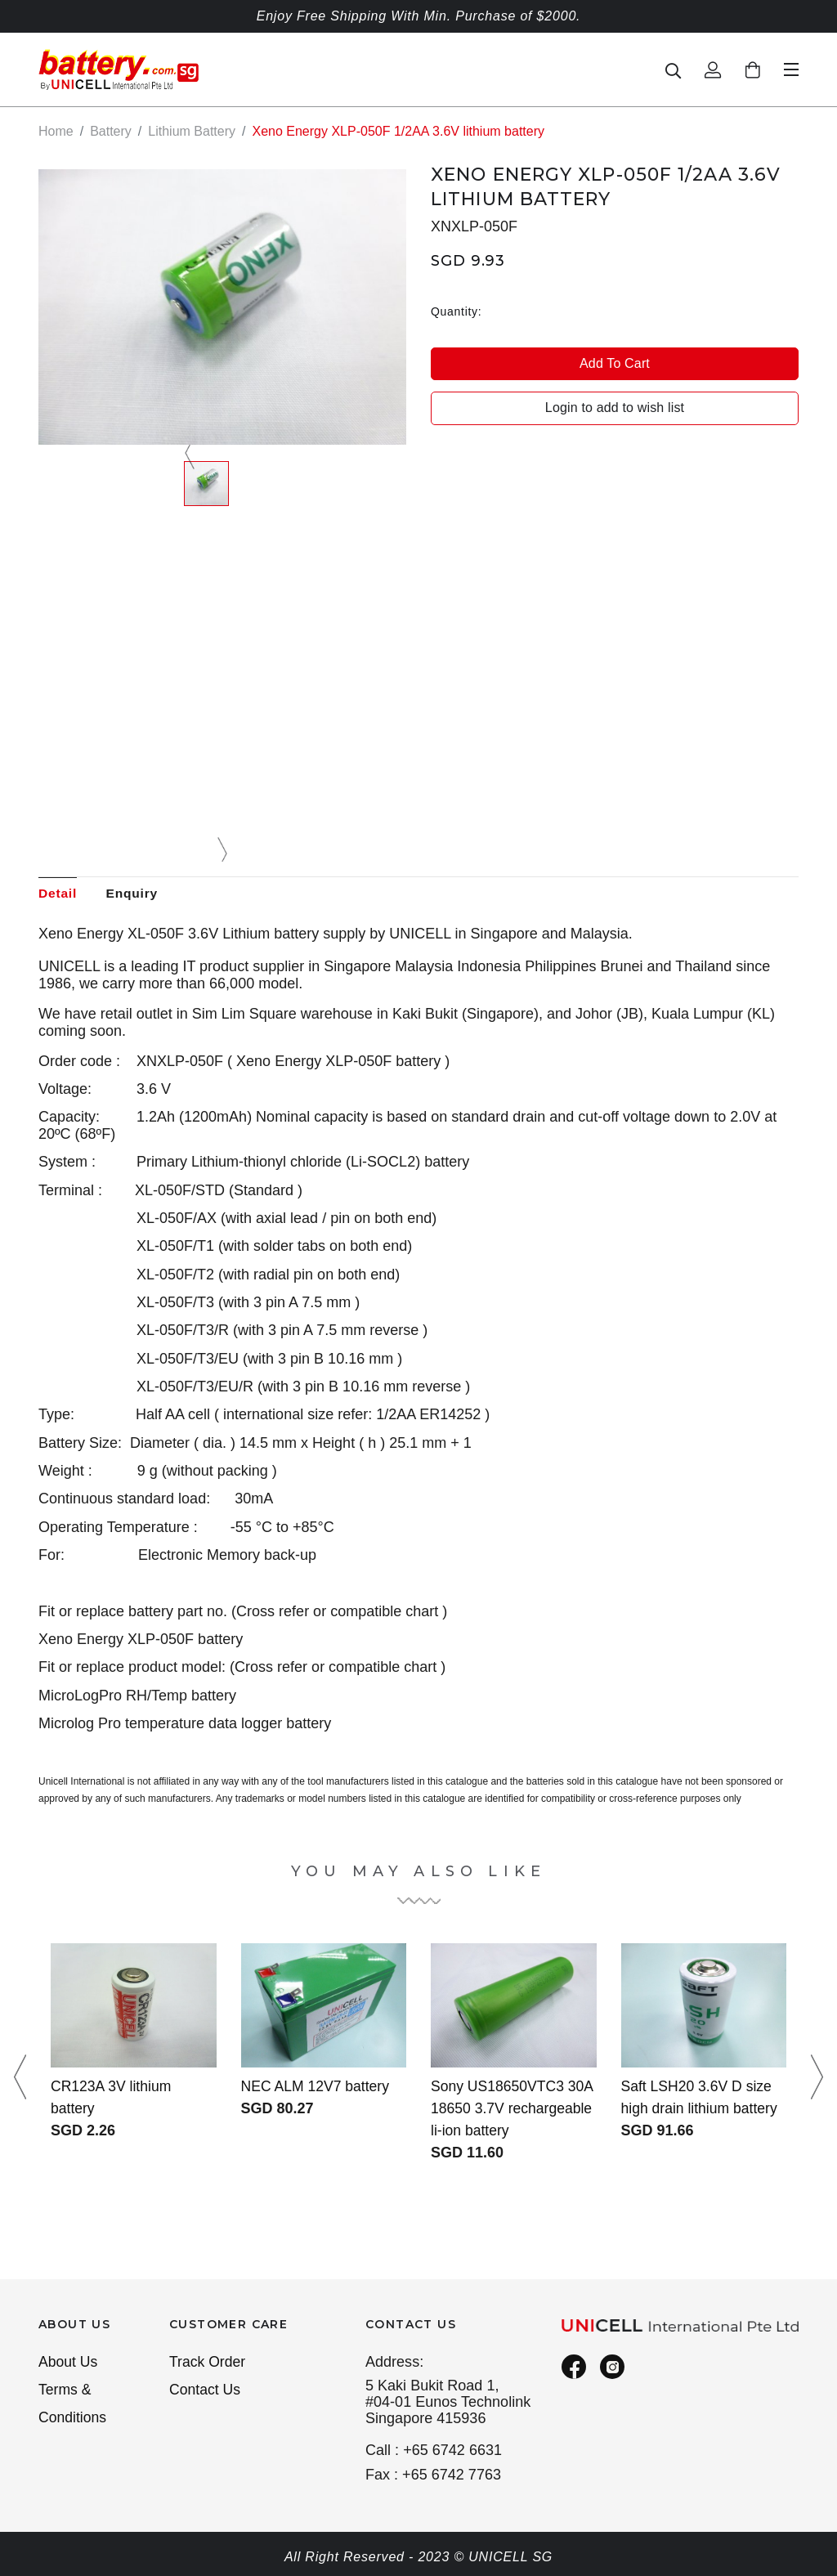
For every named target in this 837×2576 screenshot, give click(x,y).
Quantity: (456, 310)
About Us (68, 2362)
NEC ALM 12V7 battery (317, 2087)
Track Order (208, 2362)
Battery (111, 131)
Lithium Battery (191, 131)
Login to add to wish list (614, 407)
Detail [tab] (58, 893)
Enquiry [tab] (135, 893)
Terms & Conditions (73, 2405)
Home (56, 131)
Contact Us (205, 2391)
